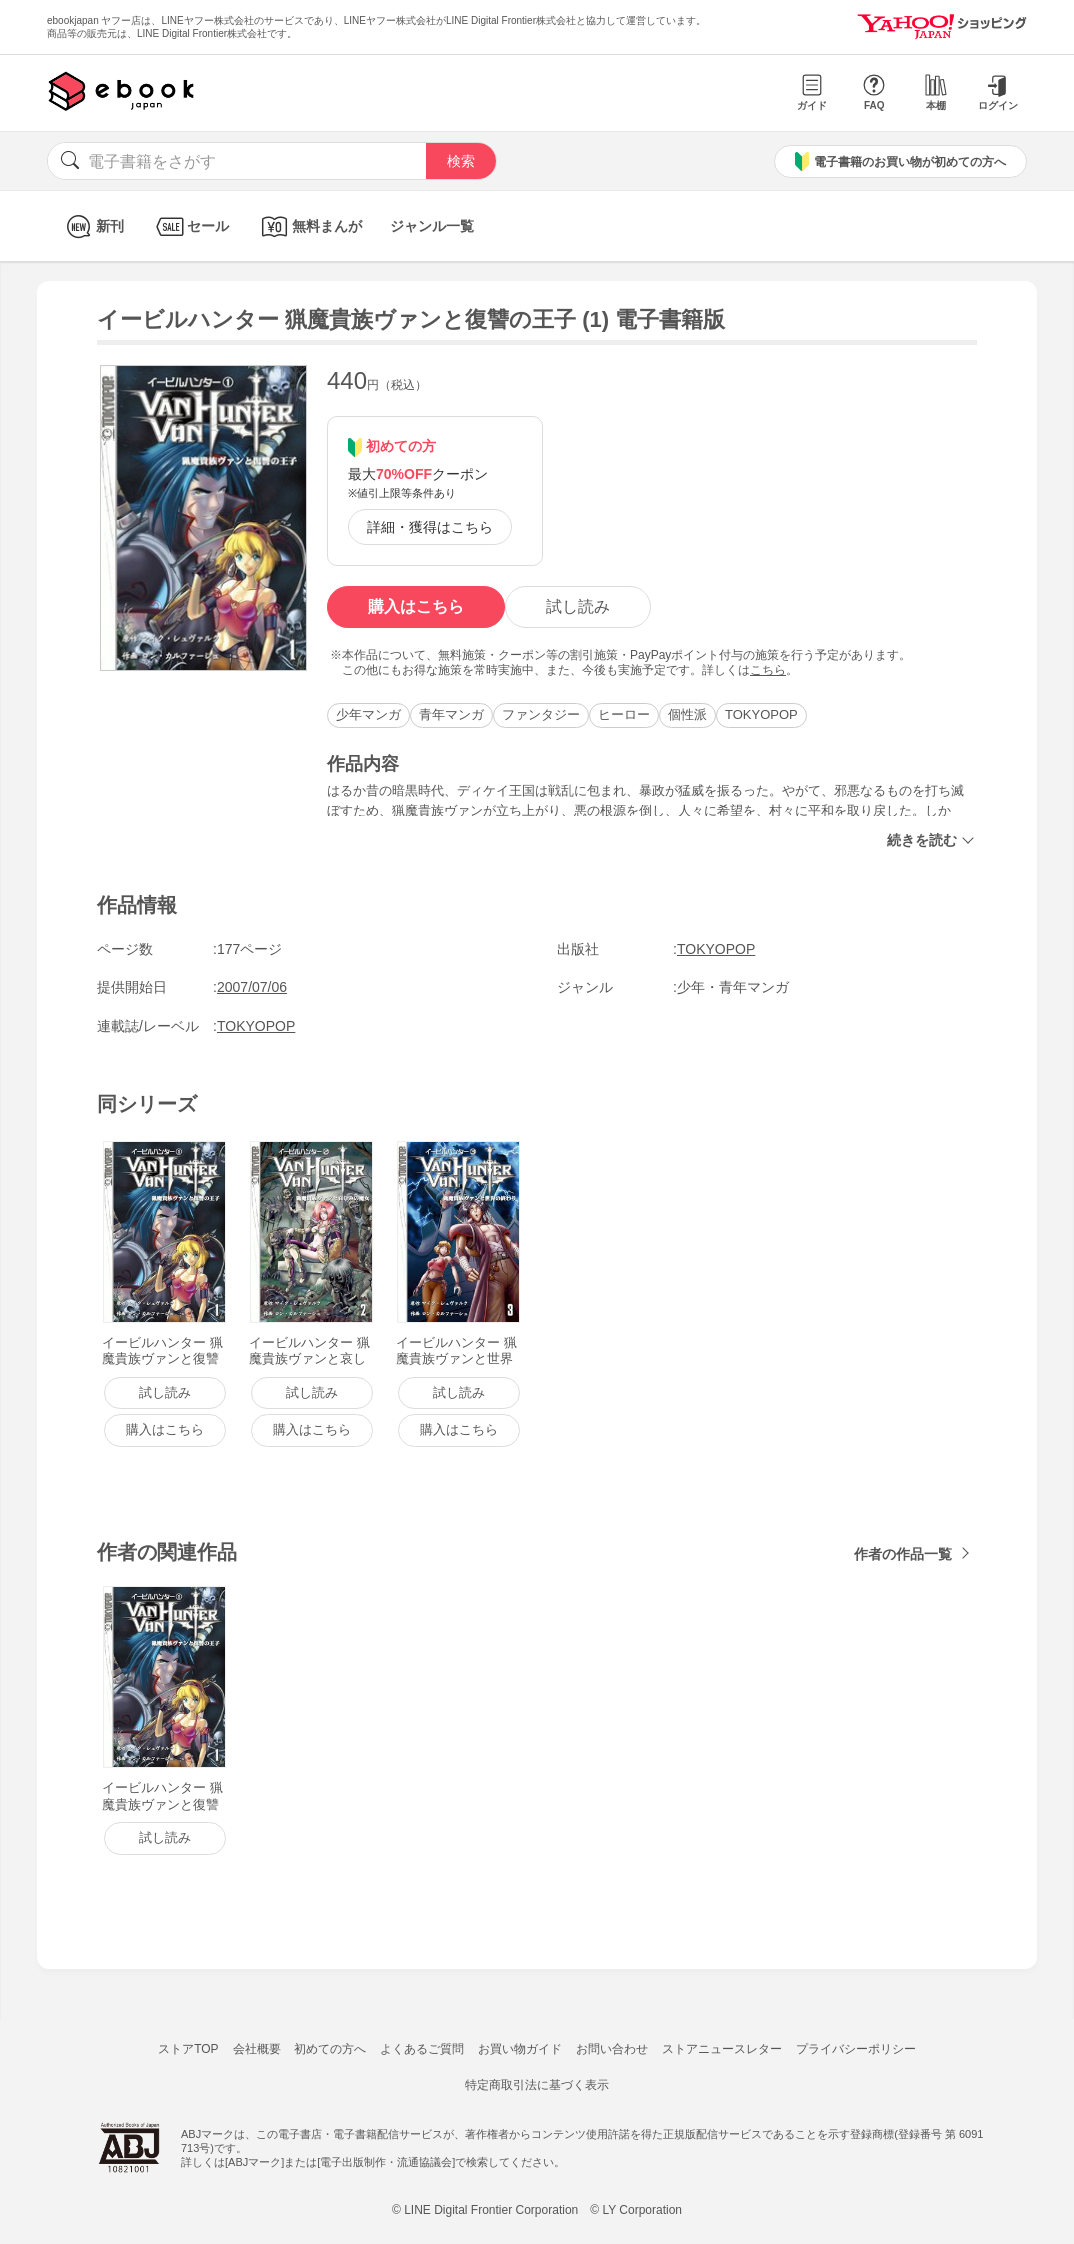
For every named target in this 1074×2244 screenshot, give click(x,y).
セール (190, 226)
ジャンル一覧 (432, 226)
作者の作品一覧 (903, 1554)
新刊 (92, 226)
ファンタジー (541, 714)
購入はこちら (416, 606)
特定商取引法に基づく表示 (537, 2085)
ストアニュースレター (722, 2049)
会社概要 (257, 2049)
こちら (768, 670)
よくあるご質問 (422, 2049)
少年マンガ (368, 714)
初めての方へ (330, 2049)
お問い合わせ (612, 2049)
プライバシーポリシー (856, 2049)
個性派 (687, 714)
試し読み (578, 606)
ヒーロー (624, 714)
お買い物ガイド (520, 2049)
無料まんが (309, 226)
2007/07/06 (252, 987)
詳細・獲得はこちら (430, 527)
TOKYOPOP (761, 714)
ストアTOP (188, 2049)
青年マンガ (451, 714)
